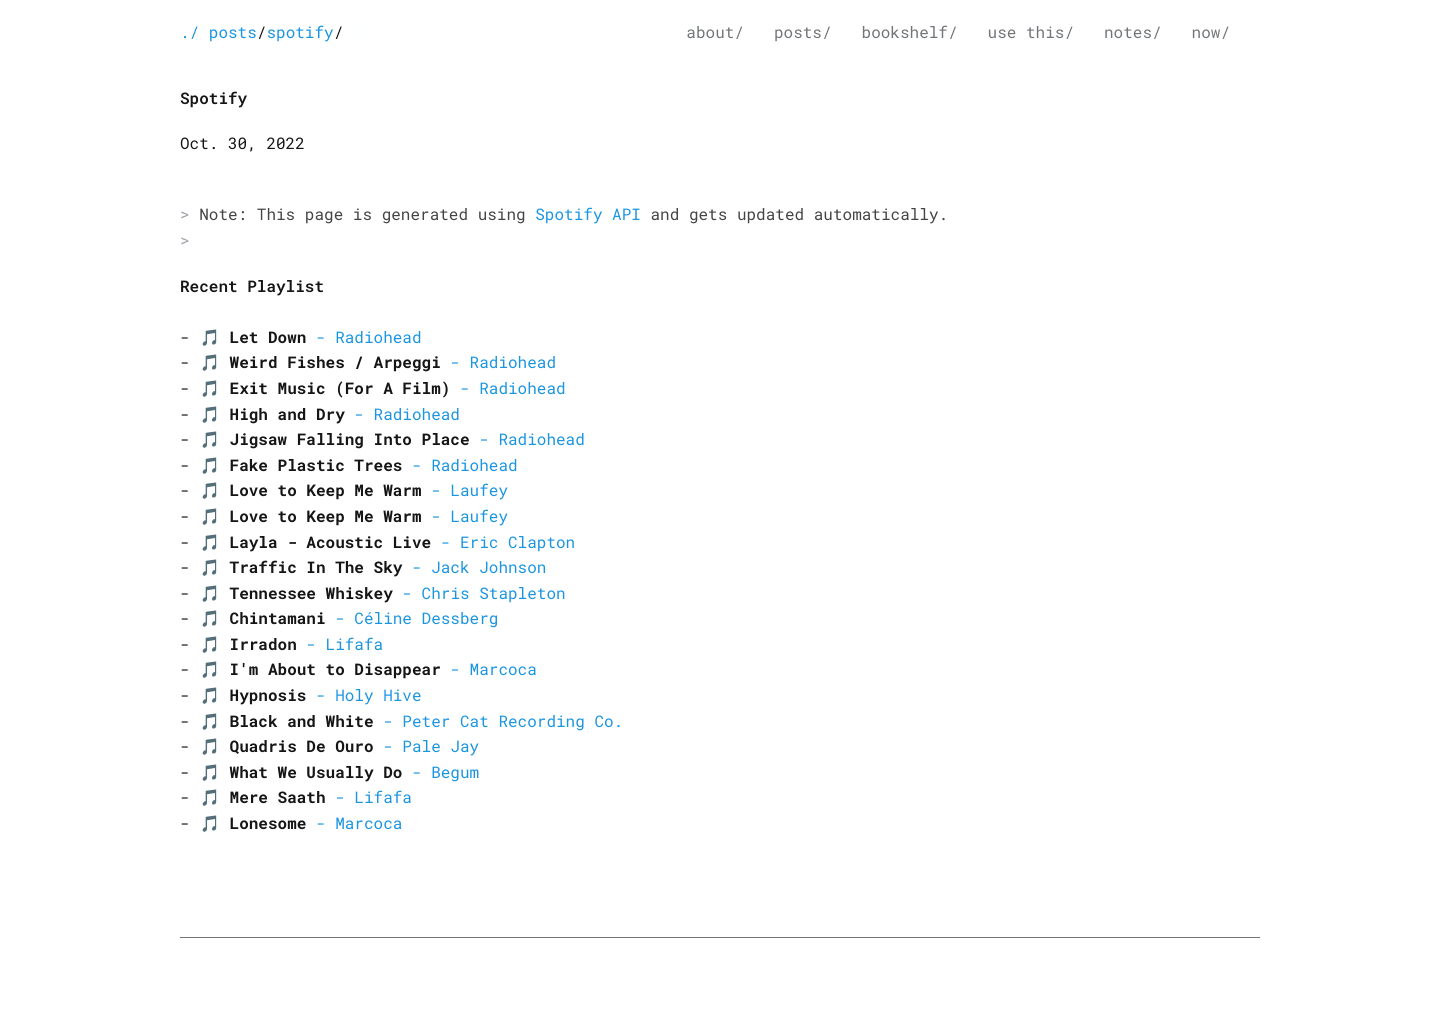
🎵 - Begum (339, 772)
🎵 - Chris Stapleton (383, 593)
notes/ (1133, 32)
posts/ (803, 32)
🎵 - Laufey (354, 490)
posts (233, 32)
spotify (299, 32)
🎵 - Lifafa (291, 644)
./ (189, 32)
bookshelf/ (910, 32)
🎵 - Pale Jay (339, 746)
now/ (1211, 32)
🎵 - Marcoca (368, 669)
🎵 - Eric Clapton (387, 542)
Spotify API (588, 214)
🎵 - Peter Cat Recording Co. (411, 721)
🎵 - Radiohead (311, 337)
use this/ (1031, 32)
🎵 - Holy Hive (311, 695)
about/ (715, 32)
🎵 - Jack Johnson (373, 567)
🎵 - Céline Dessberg (349, 618)
